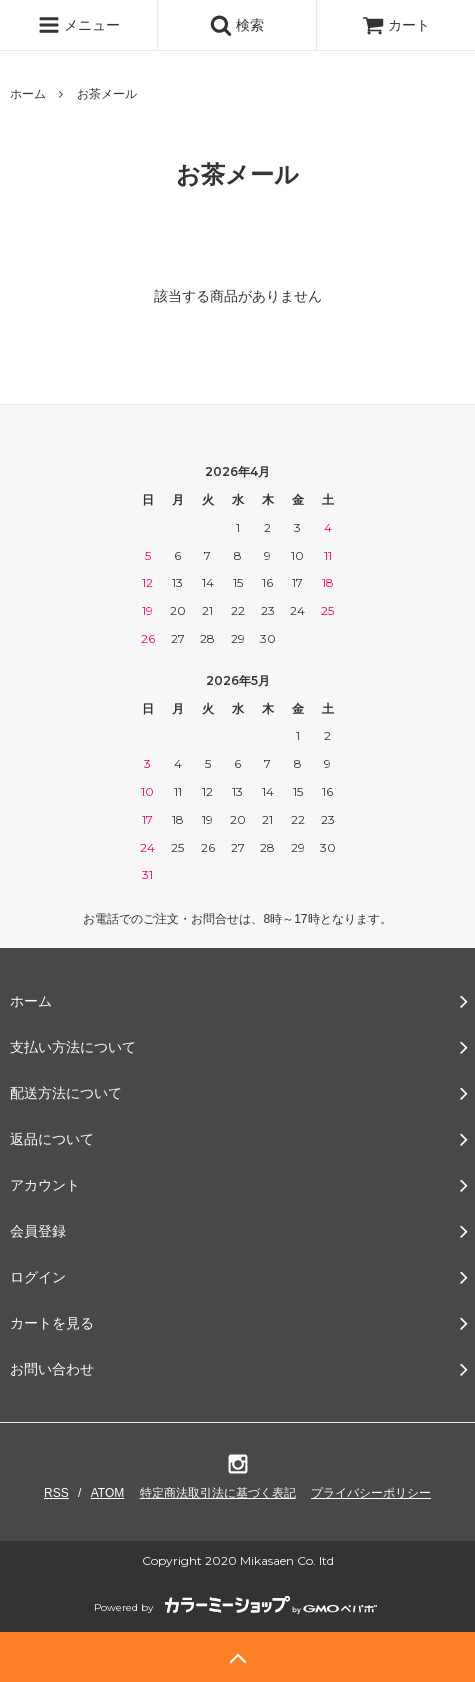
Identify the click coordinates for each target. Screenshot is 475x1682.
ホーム (28, 94)
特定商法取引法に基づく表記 (218, 1493)
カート (396, 25)
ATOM (108, 1493)
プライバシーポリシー (371, 1493)
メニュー (79, 25)
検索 (237, 25)
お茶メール (107, 94)
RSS (56, 1493)
